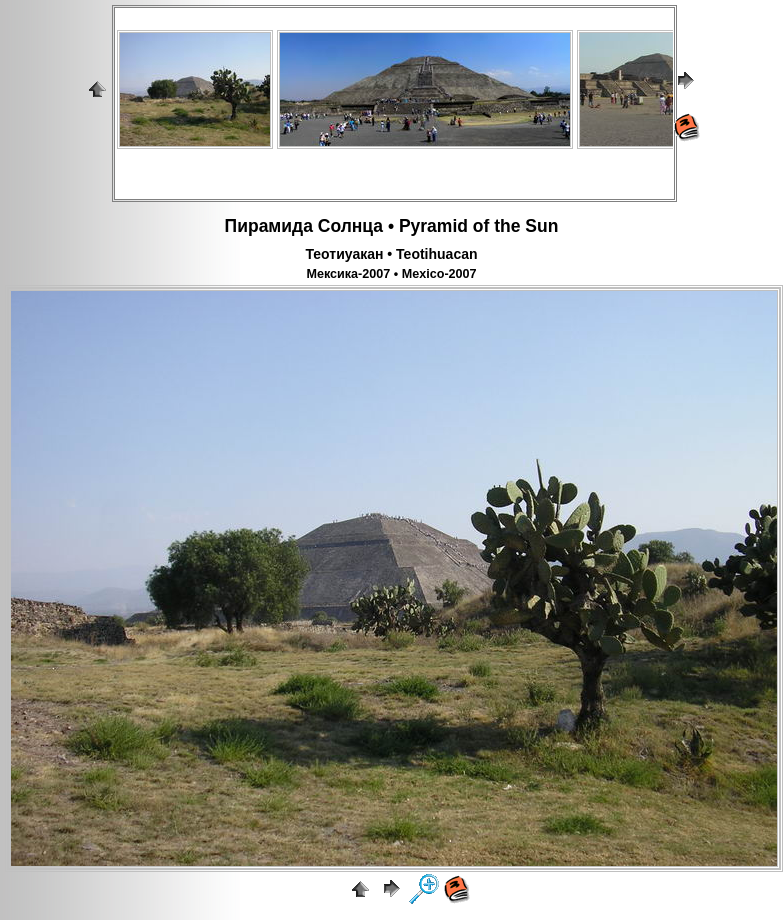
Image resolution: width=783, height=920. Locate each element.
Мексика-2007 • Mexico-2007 (391, 274)
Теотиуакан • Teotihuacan (391, 254)
